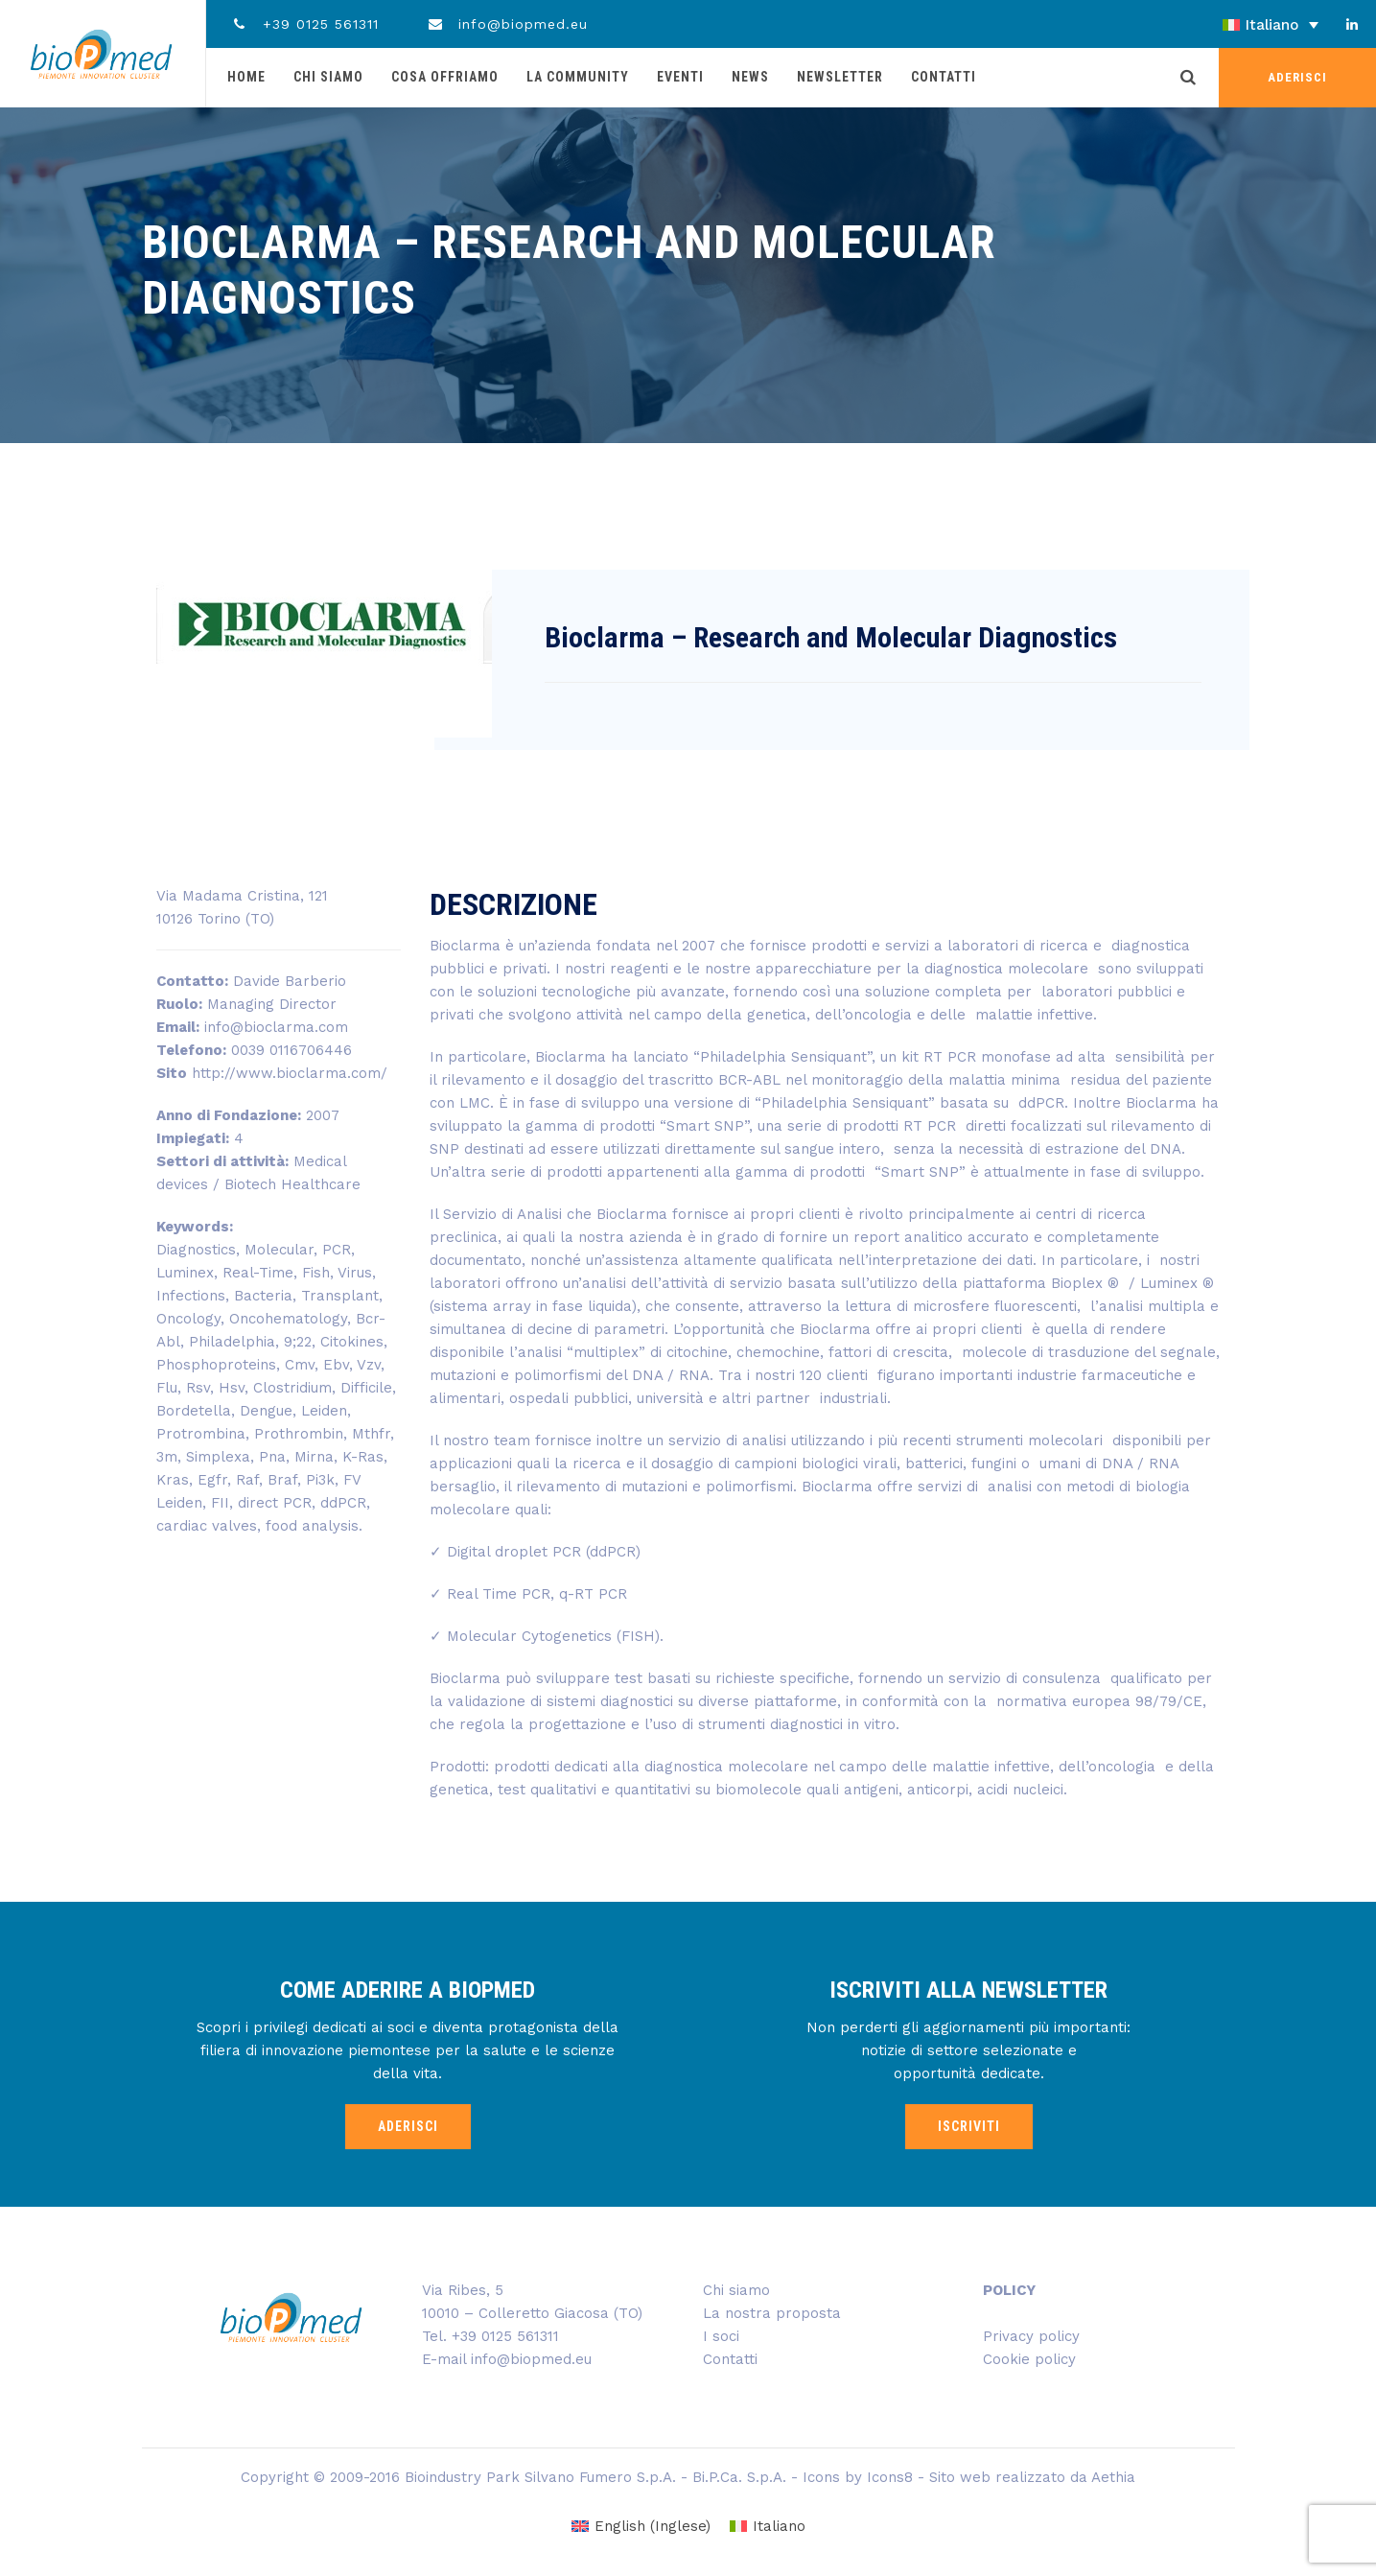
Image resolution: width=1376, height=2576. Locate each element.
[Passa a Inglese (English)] (641, 2527)
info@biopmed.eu (508, 24)
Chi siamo (328, 76)
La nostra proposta (772, 2313)
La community (577, 76)
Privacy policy (1031, 2336)
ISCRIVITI (969, 2126)
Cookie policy (1029, 2359)
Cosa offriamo (445, 76)
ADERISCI (1297, 77)
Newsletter (840, 76)
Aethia (1113, 2477)
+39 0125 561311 (304, 24)
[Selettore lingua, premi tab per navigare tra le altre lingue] (1217, 24)
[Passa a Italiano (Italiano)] (767, 2527)
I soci (721, 2336)
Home (246, 76)
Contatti (943, 76)
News (750, 76)
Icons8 (890, 2477)
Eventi (680, 76)
